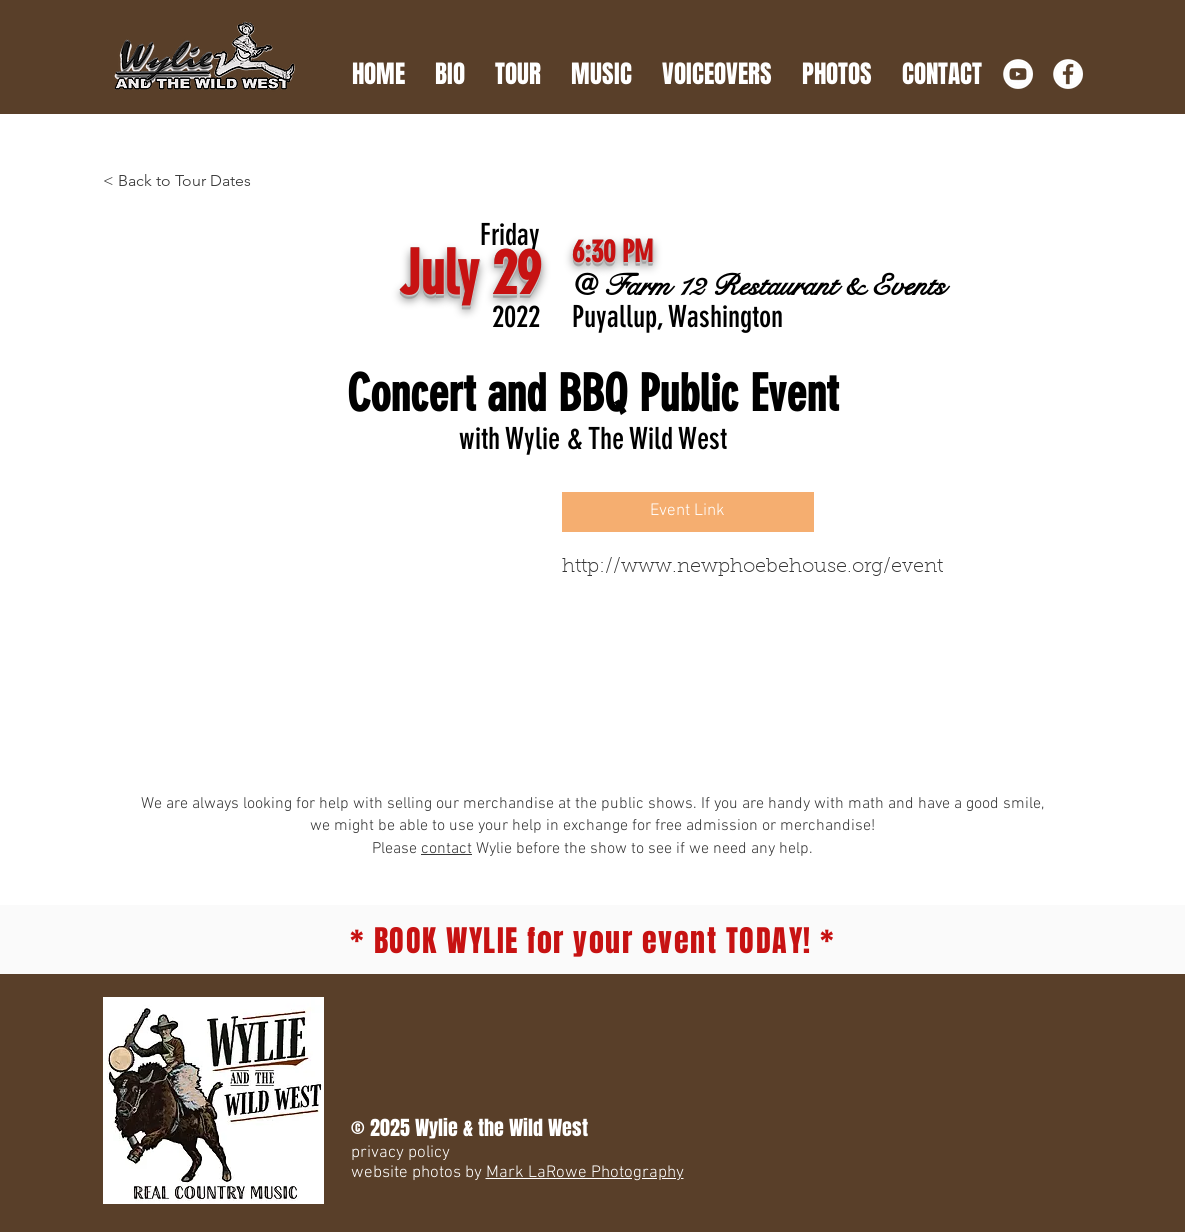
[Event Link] (688, 512)
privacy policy (400, 1153)
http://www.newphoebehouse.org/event (752, 567)
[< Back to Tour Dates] (189, 181)
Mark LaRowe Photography (585, 1173)
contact (446, 849)
